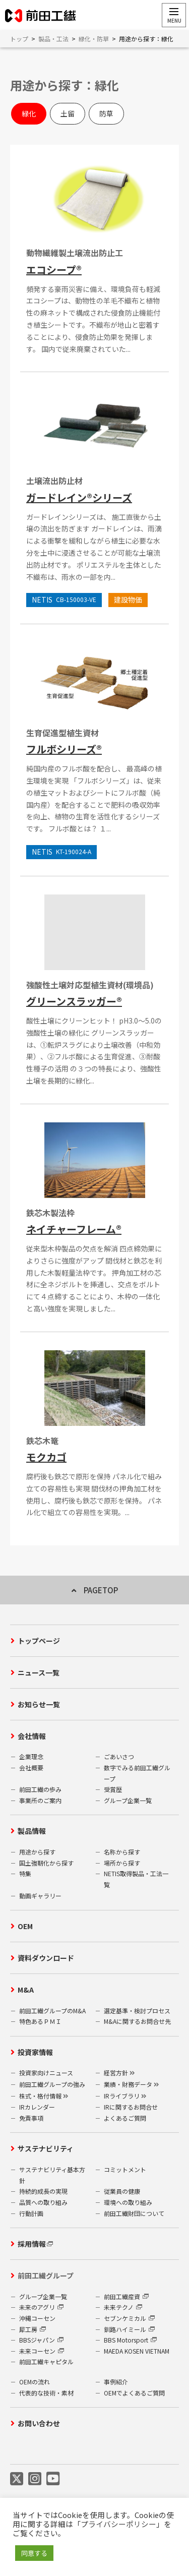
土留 (67, 113)
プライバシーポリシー (118, 2524)
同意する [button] (34, 2553)
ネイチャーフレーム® (73, 1229)
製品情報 (32, 1831)
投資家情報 (35, 2052)
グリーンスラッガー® (74, 1001)
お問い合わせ (39, 2423)
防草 (106, 113)
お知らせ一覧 (39, 1704)
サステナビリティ (46, 2148)
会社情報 (32, 1736)
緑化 (29, 113)
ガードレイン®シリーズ (79, 497)
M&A (26, 1990)
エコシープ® (54, 269)
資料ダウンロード (46, 1958)
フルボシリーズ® (64, 749)
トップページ (39, 1641)
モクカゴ (46, 1457)
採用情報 (32, 2244)
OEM (25, 1926)
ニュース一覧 (38, 1672)
